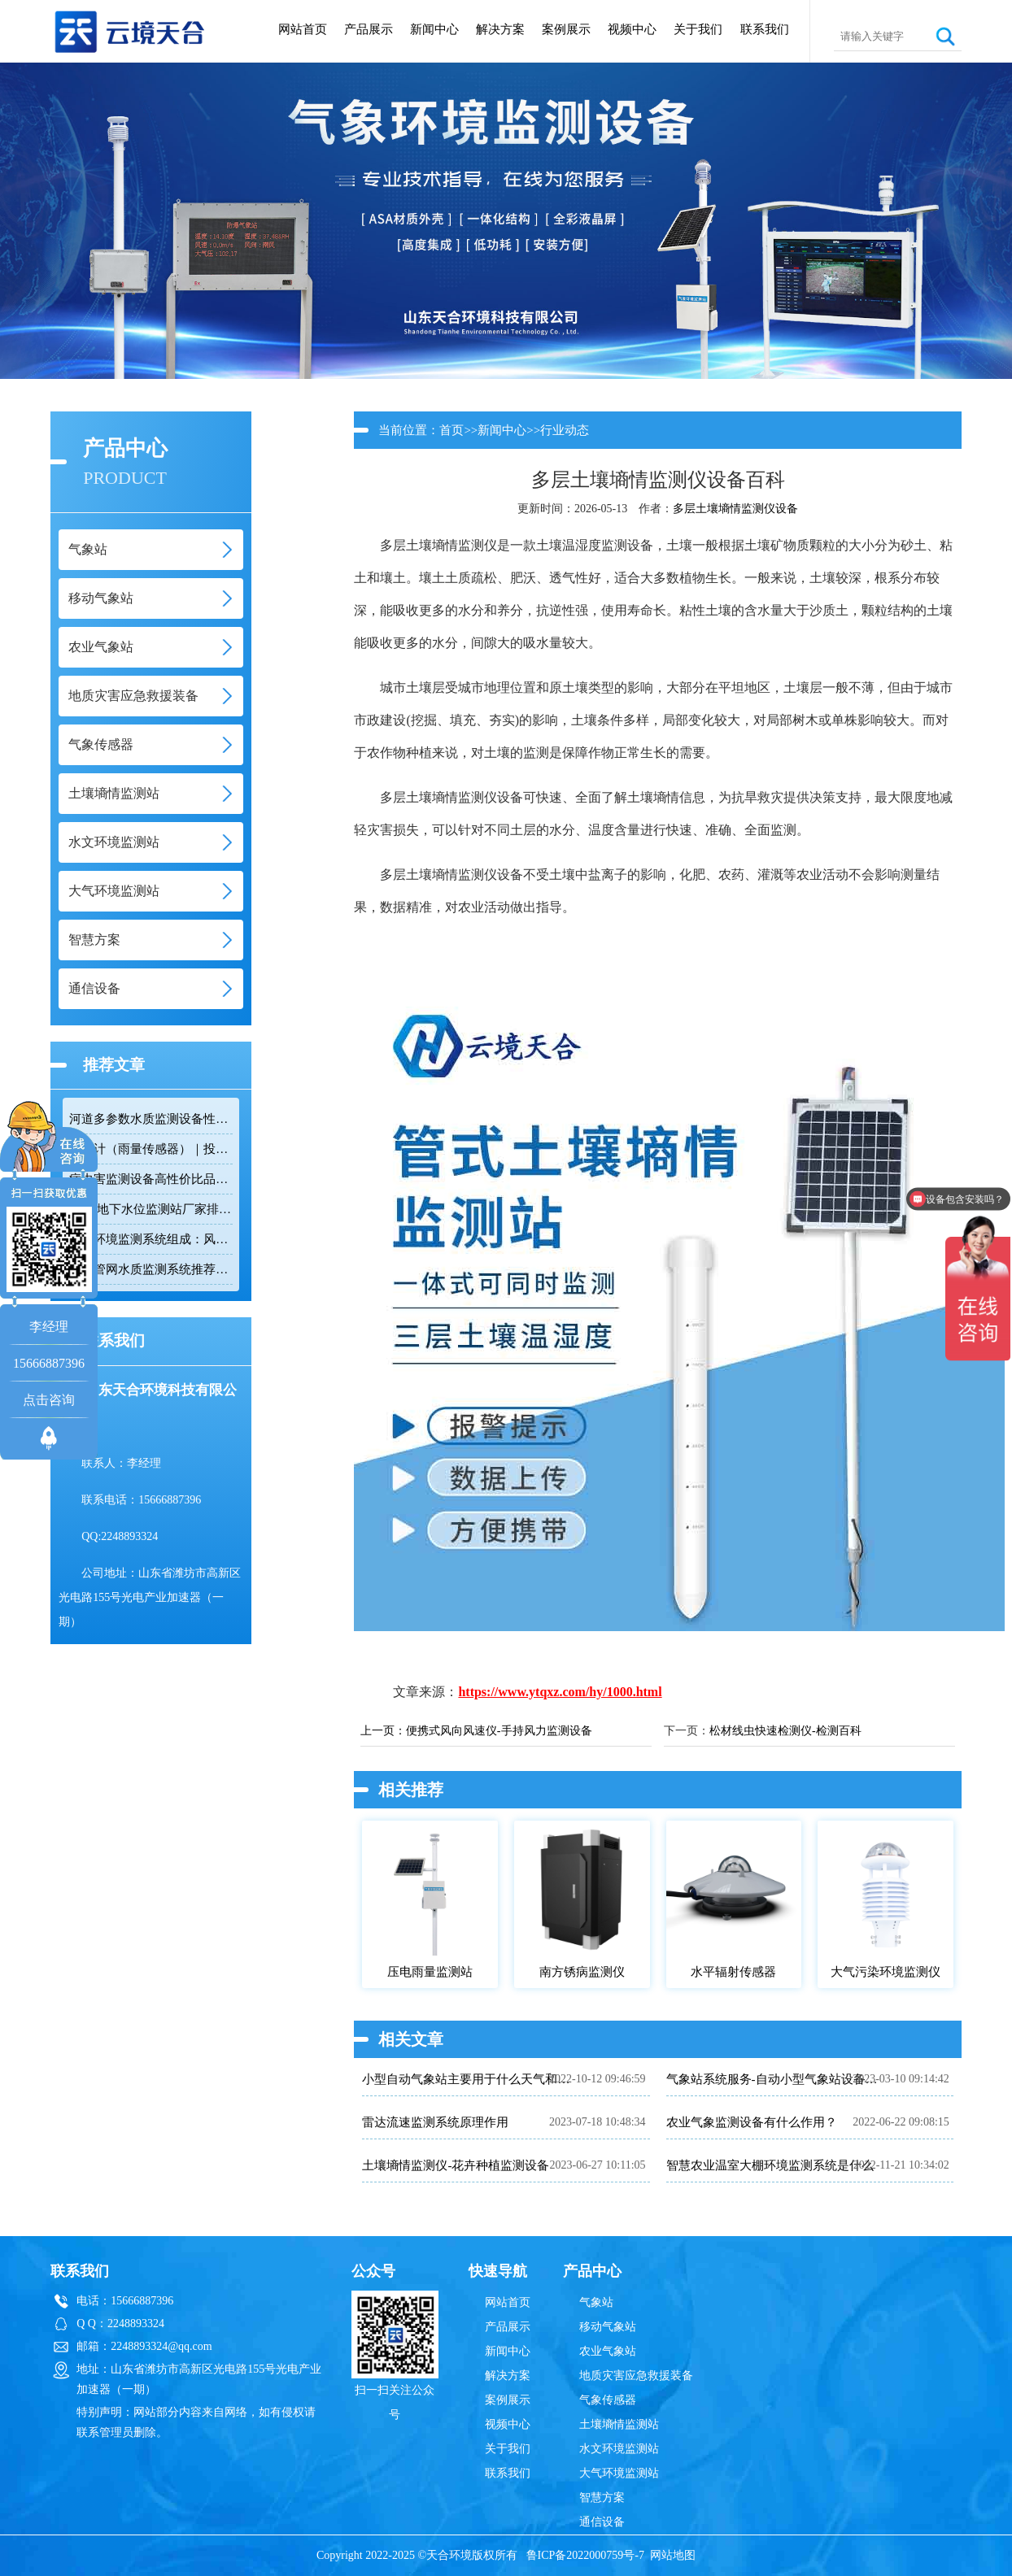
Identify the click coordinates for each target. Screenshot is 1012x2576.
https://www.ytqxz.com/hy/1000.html (559, 1692)
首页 (451, 430)
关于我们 (698, 29)
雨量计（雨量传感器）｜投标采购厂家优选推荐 (150, 1148)
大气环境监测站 (619, 2473)
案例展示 (566, 29)
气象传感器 (607, 2400)
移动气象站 (607, 2327)
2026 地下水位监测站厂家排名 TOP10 (150, 1209)
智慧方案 (602, 2497)
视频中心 (632, 29)
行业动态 (564, 430)
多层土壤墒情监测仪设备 (735, 509)
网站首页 (302, 29)
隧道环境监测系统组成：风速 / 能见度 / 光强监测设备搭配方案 (150, 1239)
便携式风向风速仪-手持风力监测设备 (499, 1731)
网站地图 (673, 2555)
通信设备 (602, 2522)
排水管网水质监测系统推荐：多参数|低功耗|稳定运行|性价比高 (150, 1269)
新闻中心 (434, 29)
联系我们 (764, 29)
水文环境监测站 (619, 2449)
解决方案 (500, 29)
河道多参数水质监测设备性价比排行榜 (150, 1118)
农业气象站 (607, 2351)
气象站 (596, 2302)
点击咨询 (49, 1400)
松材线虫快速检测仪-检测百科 (785, 1731)
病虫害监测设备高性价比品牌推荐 (150, 1179)
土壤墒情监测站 (619, 2424)
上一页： (383, 1731)
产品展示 (368, 29)
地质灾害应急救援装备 (636, 2375)
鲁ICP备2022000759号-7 (585, 2555)
